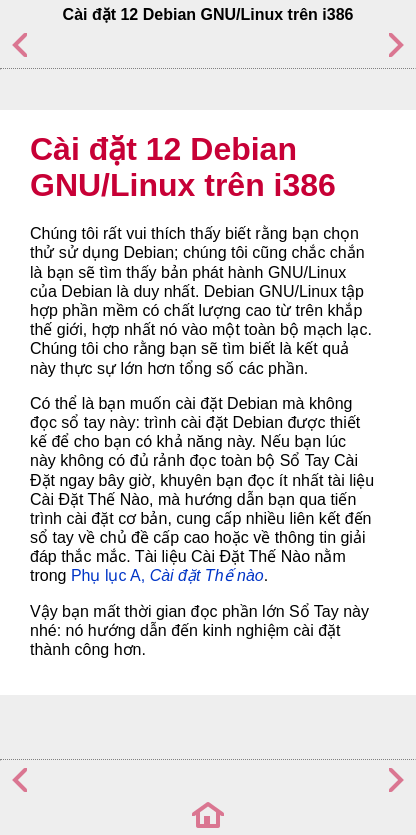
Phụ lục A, (167, 575)
